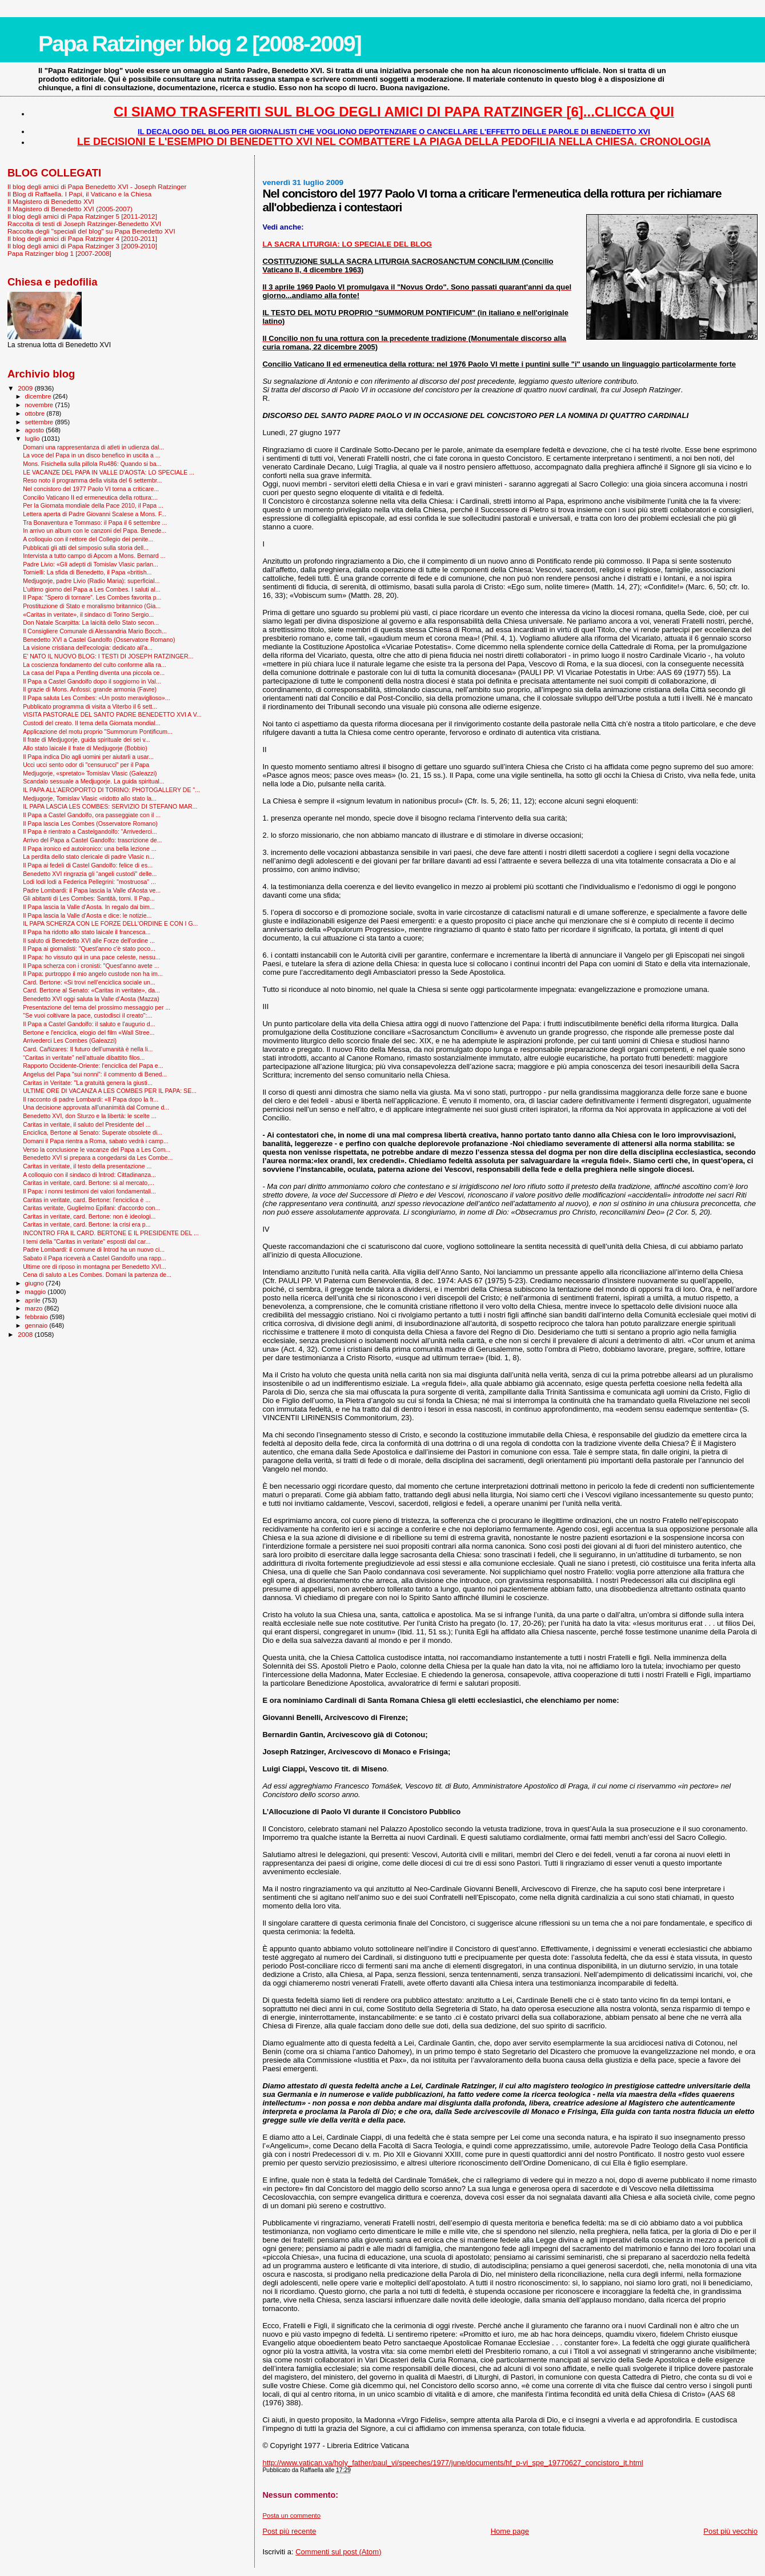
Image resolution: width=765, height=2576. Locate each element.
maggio (36, 1291)
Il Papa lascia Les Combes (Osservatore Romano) (90, 823)
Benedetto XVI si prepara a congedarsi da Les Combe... (98, 1157)
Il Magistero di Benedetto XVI (50, 201)
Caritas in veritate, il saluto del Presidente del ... (86, 1124)
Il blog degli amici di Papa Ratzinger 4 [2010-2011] (82, 238)
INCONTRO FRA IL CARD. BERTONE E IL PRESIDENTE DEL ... (111, 1232)
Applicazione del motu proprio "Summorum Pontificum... (98, 731)
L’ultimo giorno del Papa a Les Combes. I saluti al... (92, 589)
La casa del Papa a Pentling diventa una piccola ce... (94, 672)
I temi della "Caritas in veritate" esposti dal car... (86, 1241)
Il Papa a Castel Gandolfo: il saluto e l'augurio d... (89, 1023)
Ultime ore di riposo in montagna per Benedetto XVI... (94, 1266)
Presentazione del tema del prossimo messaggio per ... (96, 1007)
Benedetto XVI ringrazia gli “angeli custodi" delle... (90, 873)
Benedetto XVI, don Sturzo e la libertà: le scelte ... (89, 1115)
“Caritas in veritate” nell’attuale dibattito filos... (84, 1057)
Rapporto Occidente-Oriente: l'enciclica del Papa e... (93, 1065)
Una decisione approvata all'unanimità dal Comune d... (96, 1107)
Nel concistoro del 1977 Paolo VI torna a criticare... (91, 488)
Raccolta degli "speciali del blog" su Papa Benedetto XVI (91, 231)
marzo (35, 1308)
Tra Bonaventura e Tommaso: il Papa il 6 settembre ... (95, 522)
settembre (40, 422)
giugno (35, 1283)
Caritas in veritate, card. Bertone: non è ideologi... (89, 1216)
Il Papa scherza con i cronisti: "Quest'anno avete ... (91, 965)
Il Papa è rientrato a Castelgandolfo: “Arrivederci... (90, 831)
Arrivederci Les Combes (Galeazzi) (70, 1040)
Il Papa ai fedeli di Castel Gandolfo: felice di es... (88, 865)
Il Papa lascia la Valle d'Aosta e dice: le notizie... (87, 915)
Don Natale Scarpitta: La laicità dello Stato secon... (91, 622)
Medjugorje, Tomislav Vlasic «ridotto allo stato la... (90, 798)
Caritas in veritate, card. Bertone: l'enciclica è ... (86, 1199)
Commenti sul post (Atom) (338, 2551)
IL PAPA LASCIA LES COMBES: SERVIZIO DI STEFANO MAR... (110, 806)
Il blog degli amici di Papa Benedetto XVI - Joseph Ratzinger (96, 186)
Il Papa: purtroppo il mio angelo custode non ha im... (93, 973)
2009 (26, 388)
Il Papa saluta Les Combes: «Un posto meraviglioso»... (96, 697)
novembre (40, 404)
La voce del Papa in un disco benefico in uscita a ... (92, 455)
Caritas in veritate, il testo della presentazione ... (87, 1166)
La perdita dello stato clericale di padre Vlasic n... (88, 856)
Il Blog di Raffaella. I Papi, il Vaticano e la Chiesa (79, 194)
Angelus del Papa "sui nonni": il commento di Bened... (95, 1074)
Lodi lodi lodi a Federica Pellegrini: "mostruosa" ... (89, 881)
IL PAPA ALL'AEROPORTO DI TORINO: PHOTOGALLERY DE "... (111, 789)
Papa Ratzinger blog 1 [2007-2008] (59, 253)
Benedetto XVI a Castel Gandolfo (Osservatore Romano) (99, 639)
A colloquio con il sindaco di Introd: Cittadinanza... (89, 1174)
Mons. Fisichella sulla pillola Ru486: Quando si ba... (92, 463)
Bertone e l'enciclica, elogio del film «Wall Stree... (88, 1032)
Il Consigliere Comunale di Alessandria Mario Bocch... (95, 631)
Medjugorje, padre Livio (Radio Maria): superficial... (91, 580)
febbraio (37, 1316)
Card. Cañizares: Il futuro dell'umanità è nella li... (88, 1049)
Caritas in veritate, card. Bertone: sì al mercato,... (88, 1182)
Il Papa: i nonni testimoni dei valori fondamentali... (89, 1191)
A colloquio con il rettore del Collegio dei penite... (88, 539)
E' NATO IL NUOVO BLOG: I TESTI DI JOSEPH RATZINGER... (108, 656)
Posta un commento (291, 2515)
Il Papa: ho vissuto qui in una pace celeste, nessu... (92, 957)
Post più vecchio (730, 2531)
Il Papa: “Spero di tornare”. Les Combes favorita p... (92, 597)
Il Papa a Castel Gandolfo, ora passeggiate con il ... (92, 814)
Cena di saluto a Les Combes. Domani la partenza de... (97, 1274)
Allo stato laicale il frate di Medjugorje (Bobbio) (85, 748)
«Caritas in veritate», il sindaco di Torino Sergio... (88, 614)
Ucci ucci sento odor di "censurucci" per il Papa (86, 764)
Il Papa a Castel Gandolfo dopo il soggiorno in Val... (92, 681)
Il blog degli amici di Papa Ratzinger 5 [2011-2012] (82, 216)
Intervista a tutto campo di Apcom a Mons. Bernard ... (94, 555)
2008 (26, 1334)
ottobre (36, 413)
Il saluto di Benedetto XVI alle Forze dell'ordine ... (89, 940)
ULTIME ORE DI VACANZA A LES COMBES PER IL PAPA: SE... (110, 1090)
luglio (33, 438)
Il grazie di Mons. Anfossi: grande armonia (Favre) (90, 689)
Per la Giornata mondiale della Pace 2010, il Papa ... (93, 505)
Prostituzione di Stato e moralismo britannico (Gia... (92, 605)
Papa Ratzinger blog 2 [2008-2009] (199, 43)
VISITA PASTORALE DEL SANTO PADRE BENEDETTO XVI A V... (112, 714)
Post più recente (289, 2531)
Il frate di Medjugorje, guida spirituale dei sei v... (86, 739)
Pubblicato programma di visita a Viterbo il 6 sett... (90, 706)
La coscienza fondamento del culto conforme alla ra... (94, 664)
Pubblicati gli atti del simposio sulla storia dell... (86, 547)
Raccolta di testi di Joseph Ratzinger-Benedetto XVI (84, 223)
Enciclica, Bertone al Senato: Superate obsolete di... (92, 1132)
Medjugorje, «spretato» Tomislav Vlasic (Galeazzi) (90, 773)
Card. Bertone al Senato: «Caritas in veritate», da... (91, 990)
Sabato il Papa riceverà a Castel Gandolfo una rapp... (94, 1258)
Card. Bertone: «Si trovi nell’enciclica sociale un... (89, 982)
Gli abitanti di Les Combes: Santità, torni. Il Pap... (88, 898)
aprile (33, 1300)
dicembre (39, 396)
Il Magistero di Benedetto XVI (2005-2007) (70, 208)
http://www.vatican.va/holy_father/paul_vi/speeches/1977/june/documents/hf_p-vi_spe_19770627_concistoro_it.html (452, 2462)
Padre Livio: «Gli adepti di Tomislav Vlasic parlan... (90, 564)
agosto (35, 430)
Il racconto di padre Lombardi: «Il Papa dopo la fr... (90, 1099)
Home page (510, 2531)
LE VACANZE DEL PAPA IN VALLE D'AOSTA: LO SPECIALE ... (108, 472)
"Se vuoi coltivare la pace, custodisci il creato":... (87, 1015)
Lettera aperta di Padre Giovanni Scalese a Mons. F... (94, 514)
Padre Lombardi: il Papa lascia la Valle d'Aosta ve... (92, 890)
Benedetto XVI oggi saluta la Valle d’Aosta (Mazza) (91, 998)
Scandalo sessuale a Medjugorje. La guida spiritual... (94, 781)
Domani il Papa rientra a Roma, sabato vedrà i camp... (96, 1141)
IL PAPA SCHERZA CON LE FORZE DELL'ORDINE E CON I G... (110, 923)
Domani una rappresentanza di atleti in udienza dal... (93, 447)
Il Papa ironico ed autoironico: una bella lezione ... (89, 848)
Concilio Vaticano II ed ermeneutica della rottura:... (90, 497)
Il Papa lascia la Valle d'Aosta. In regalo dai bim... (89, 906)
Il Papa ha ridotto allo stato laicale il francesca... (86, 932)
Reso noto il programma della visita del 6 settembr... (92, 480)
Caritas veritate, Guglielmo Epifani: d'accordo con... (91, 1207)
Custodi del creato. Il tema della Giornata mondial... (91, 723)
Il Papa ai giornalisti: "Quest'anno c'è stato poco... (89, 948)
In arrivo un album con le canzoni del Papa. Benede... (94, 530)
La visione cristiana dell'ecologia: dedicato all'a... (88, 647)
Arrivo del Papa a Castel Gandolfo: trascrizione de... (92, 840)
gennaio (37, 1325)
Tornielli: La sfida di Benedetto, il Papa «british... (87, 572)
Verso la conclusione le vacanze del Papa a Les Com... (96, 1149)
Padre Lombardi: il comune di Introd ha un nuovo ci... (94, 1249)
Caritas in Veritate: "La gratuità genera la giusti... (88, 1082)
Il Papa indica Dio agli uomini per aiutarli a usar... (88, 756)
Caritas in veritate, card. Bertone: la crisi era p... (86, 1224)
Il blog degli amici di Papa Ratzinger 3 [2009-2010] (82, 246)
